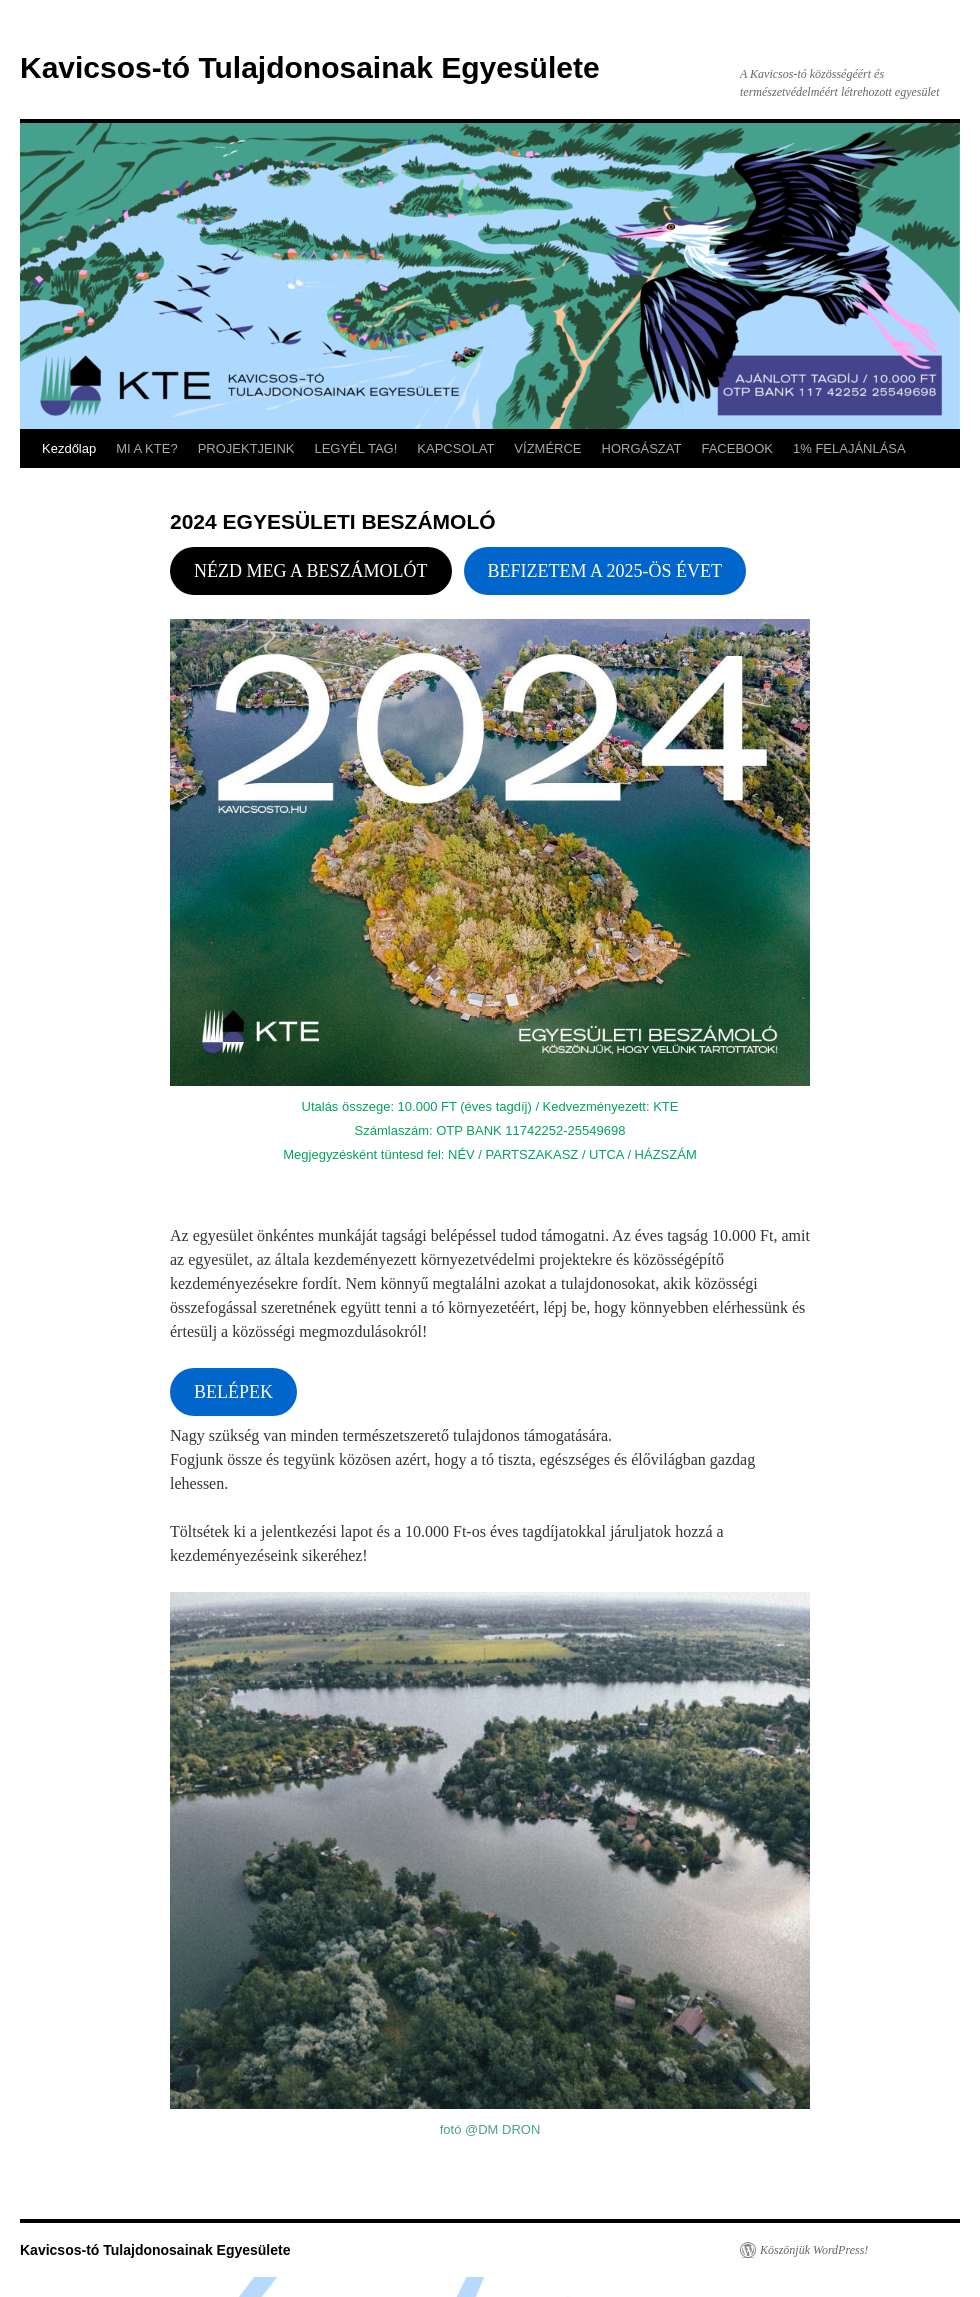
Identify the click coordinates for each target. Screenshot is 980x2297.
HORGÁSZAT (642, 448)
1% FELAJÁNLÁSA (849, 448)
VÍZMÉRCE (547, 448)
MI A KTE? (146, 448)
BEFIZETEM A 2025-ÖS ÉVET (605, 571)
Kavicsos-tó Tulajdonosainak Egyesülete (310, 67)
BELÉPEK (233, 1392)
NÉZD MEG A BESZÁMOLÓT (311, 571)
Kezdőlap (69, 448)
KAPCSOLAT (455, 448)
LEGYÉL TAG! (355, 448)
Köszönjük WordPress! (814, 2250)
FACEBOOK (737, 448)
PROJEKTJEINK (246, 448)
